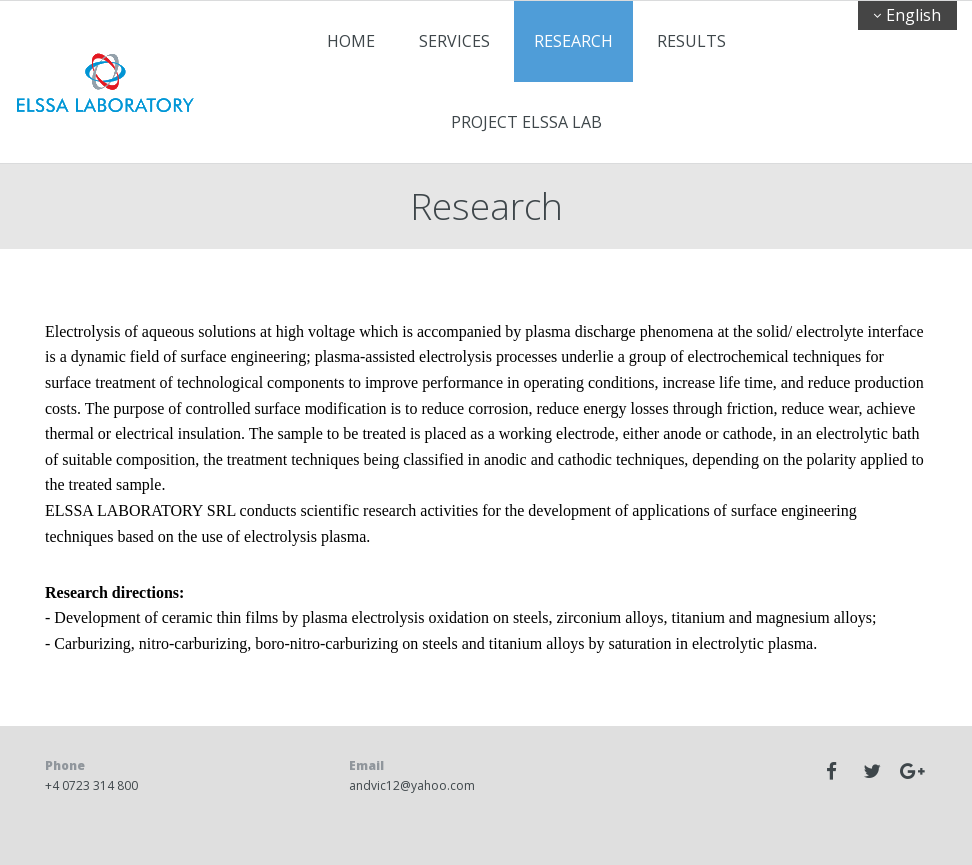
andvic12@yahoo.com (412, 785)
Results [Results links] (691, 41)
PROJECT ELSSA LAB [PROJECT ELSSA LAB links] (526, 122)
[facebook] (832, 771)
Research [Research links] (573, 41)
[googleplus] (912, 771)
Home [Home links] (351, 41)
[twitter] (872, 771)
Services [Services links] (454, 41)
